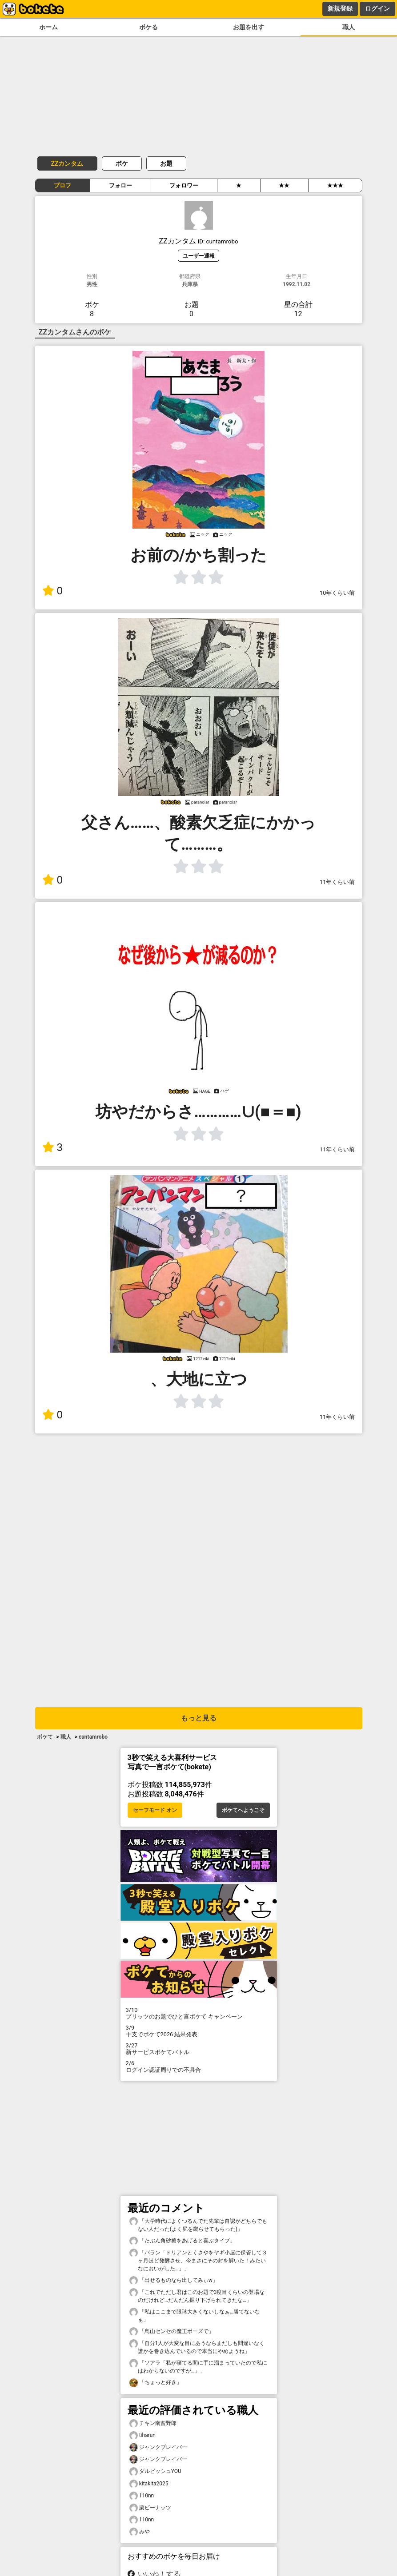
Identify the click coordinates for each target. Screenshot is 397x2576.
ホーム (48, 27)
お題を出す (248, 27)
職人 (348, 27)
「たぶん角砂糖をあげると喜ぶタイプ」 (182, 2241)
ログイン (377, 8)
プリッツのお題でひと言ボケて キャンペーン (199, 2013)
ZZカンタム (67, 163)
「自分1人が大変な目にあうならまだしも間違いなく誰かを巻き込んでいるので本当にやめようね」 (197, 2346)
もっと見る (199, 1718)
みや (139, 2532)
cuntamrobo (93, 1737)
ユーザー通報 (199, 256)
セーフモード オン (155, 1810)
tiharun (142, 2435)
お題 (166, 163)
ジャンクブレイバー (158, 2447)
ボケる (148, 27)
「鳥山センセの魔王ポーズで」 (171, 2331)
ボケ (122, 163)
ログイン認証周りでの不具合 (199, 2066)
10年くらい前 (337, 592)
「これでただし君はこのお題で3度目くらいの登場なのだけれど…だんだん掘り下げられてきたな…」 (197, 2295)
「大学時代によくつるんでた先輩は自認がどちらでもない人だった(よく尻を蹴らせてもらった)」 (198, 2224)
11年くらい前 (337, 882)
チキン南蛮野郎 (152, 2423)
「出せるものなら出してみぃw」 (173, 2280)
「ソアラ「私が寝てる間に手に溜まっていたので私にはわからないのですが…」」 (198, 2366)
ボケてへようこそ (243, 1810)
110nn (141, 2496)
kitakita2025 (148, 2484)
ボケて (45, 1737)
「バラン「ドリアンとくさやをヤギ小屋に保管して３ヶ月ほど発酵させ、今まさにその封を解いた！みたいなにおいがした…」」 (198, 2260)
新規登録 (340, 8)
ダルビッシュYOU (155, 2471)
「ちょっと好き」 (155, 2382)
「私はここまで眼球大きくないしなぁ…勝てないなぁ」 (194, 2315)
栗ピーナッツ (150, 2508)
